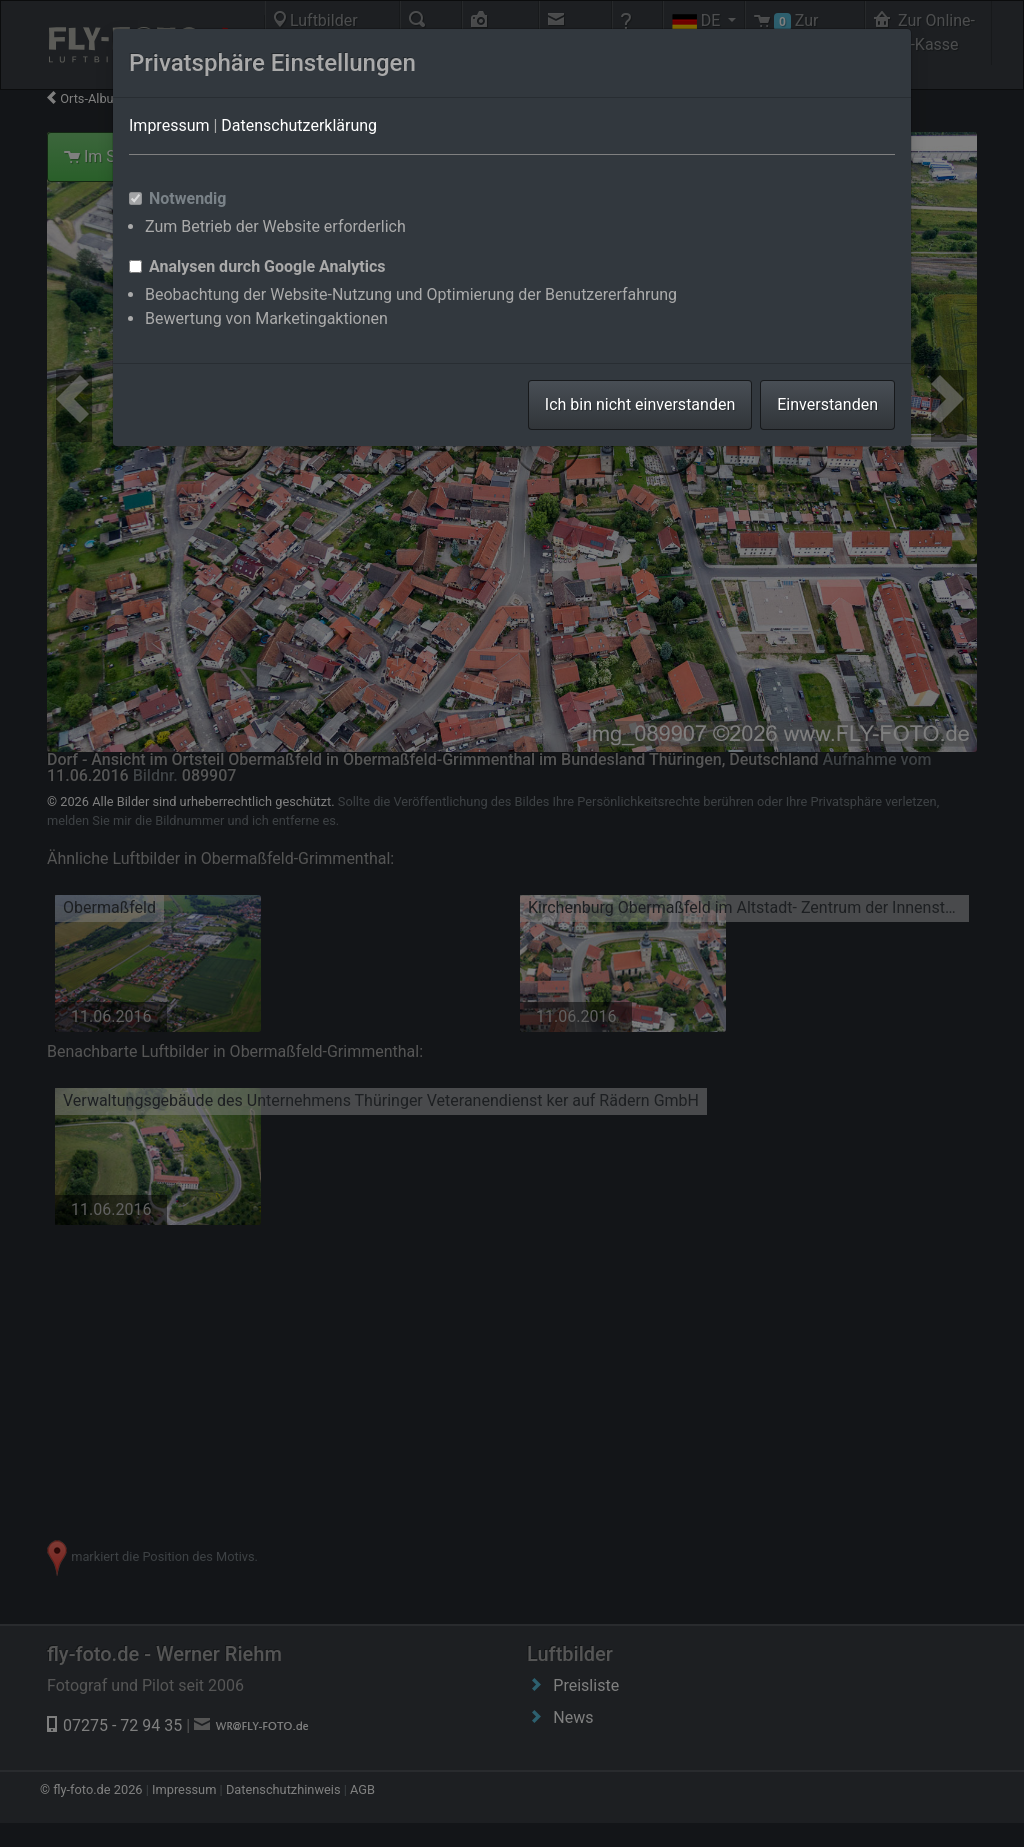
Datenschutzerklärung (299, 125)
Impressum (169, 125)
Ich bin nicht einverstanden (640, 404)
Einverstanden (827, 404)
